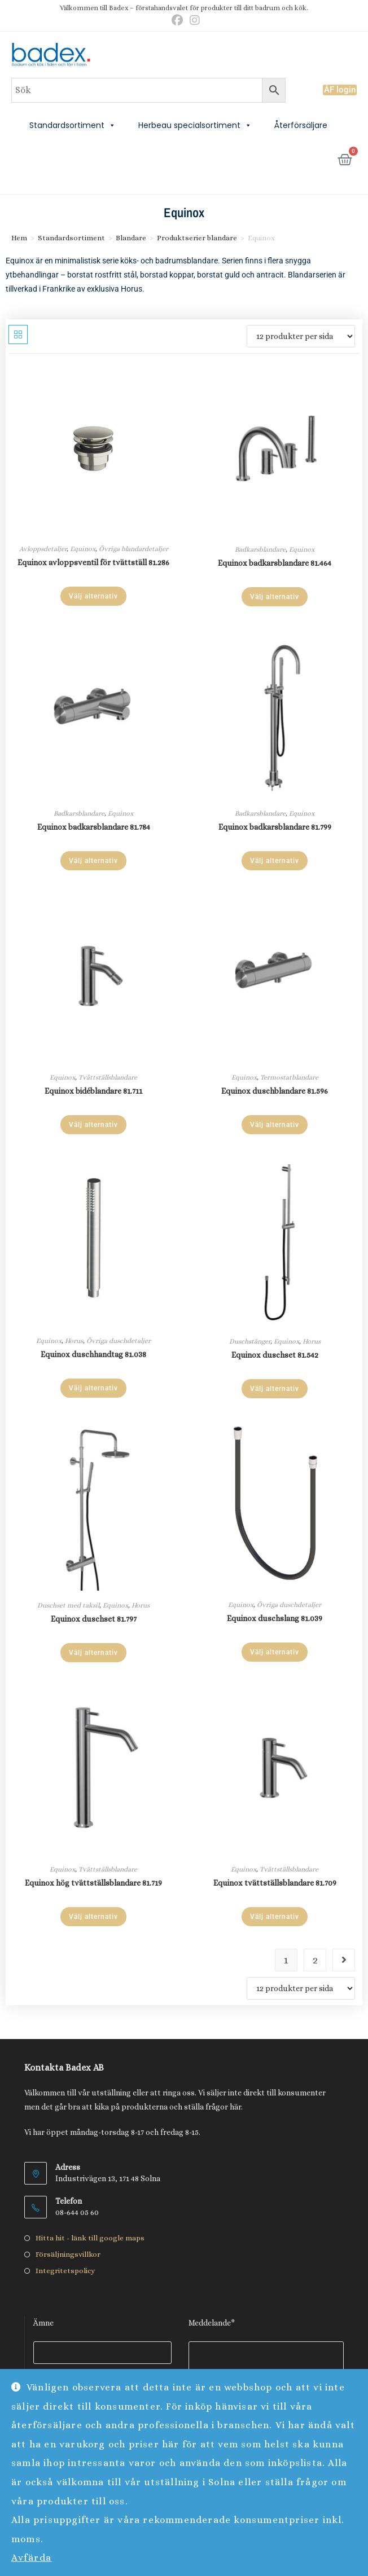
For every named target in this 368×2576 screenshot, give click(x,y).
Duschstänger (249, 1341)
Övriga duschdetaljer (118, 1341)
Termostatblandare (289, 1077)
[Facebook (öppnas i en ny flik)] (177, 20)
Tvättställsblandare (107, 1077)
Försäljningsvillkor (68, 2254)
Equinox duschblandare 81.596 (274, 1090)
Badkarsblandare (260, 549)
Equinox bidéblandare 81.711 (93, 1090)
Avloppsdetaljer (43, 549)
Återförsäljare (300, 125)
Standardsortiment (72, 125)
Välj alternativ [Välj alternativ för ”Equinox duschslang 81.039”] (274, 1652)
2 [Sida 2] (315, 1960)
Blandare (131, 238)
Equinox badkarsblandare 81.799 (274, 826)
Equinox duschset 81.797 (94, 1618)
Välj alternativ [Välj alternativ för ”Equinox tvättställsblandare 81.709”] (274, 1917)
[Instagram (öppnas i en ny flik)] (193, 20)
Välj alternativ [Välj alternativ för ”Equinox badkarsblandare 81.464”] (274, 597)
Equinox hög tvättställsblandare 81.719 (93, 1882)
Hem (19, 238)
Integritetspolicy (65, 2270)
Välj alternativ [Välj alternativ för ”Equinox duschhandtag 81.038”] (93, 1388)
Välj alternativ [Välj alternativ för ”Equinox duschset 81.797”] (93, 1653)
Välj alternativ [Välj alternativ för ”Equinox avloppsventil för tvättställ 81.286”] (93, 596)
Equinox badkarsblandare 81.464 (274, 562)
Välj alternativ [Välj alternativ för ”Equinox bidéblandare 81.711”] (93, 1125)
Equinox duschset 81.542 (274, 1354)
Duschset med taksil (68, 1605)
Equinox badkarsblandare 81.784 (93, 826)
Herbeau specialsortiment (195, 125)
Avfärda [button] (31, 2557)
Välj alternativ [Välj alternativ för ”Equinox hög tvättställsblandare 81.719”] (93, 1917)
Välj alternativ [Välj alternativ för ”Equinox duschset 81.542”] (274, 1389)
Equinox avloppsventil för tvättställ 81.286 (93, 562)
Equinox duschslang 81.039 (274, 1618)
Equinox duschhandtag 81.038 (93, 1354)
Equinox (82, 549)
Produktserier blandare (197, 238)
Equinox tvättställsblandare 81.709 (274, 1882)
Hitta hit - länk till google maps (90, 2238)
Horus (74, 1341)
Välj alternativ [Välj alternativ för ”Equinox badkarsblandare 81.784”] (93, 861)
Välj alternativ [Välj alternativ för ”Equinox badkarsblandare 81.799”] (274, 861)
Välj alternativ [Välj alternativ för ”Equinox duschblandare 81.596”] (274, 1125)
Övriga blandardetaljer (133, 549)
